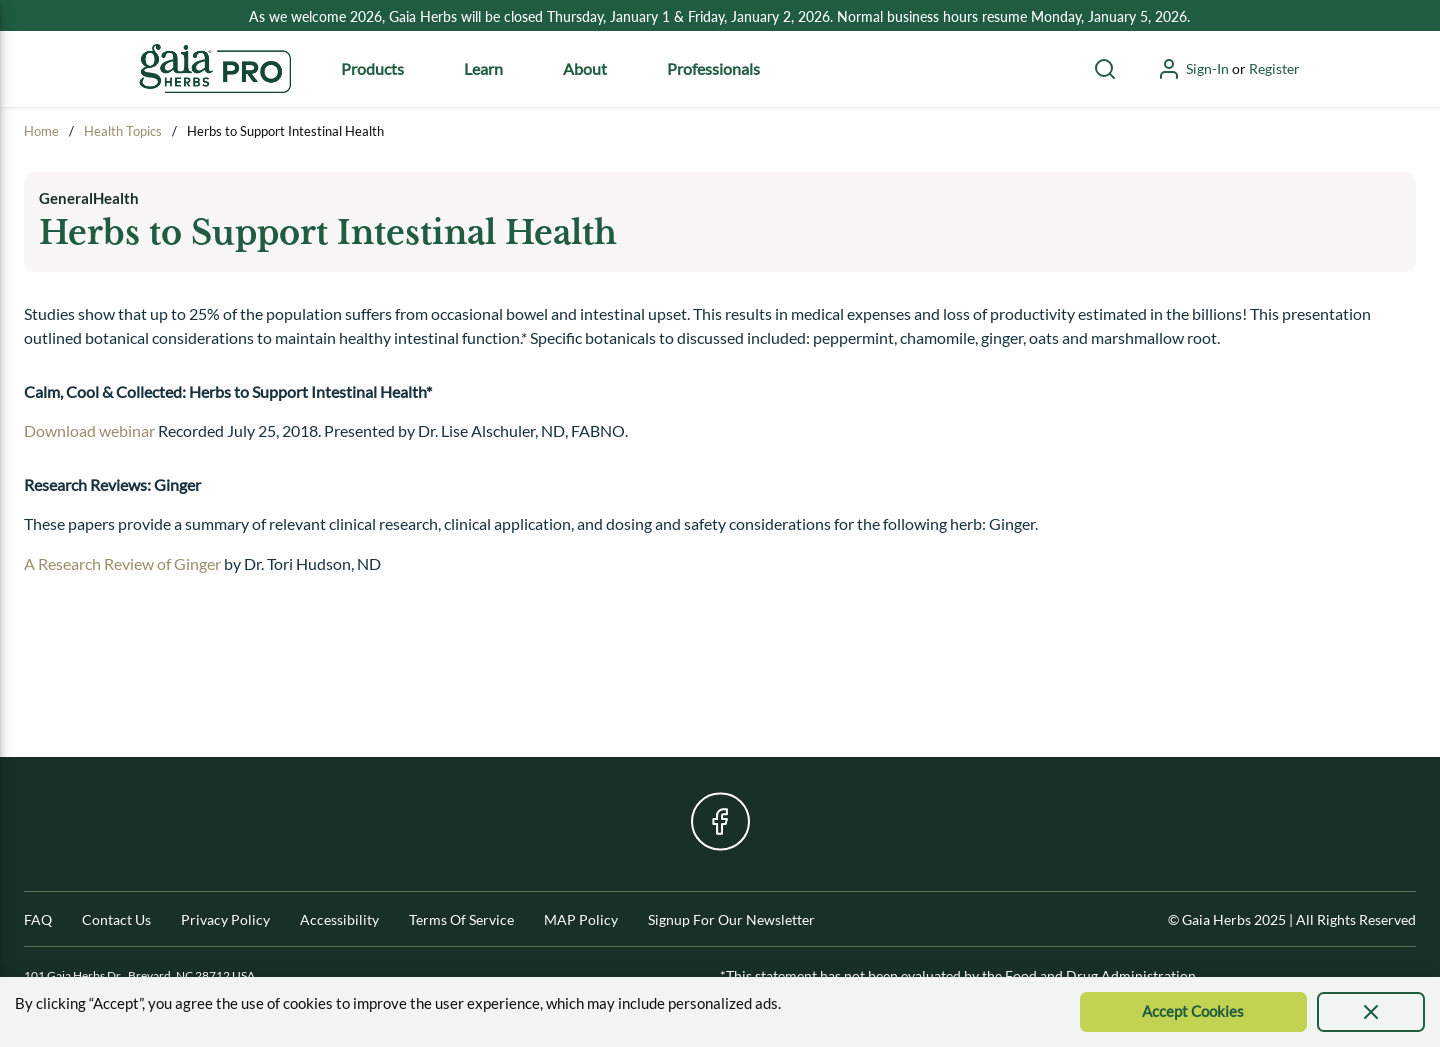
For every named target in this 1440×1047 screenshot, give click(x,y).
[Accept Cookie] (1193, 1012)
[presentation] (1371, 1012)
